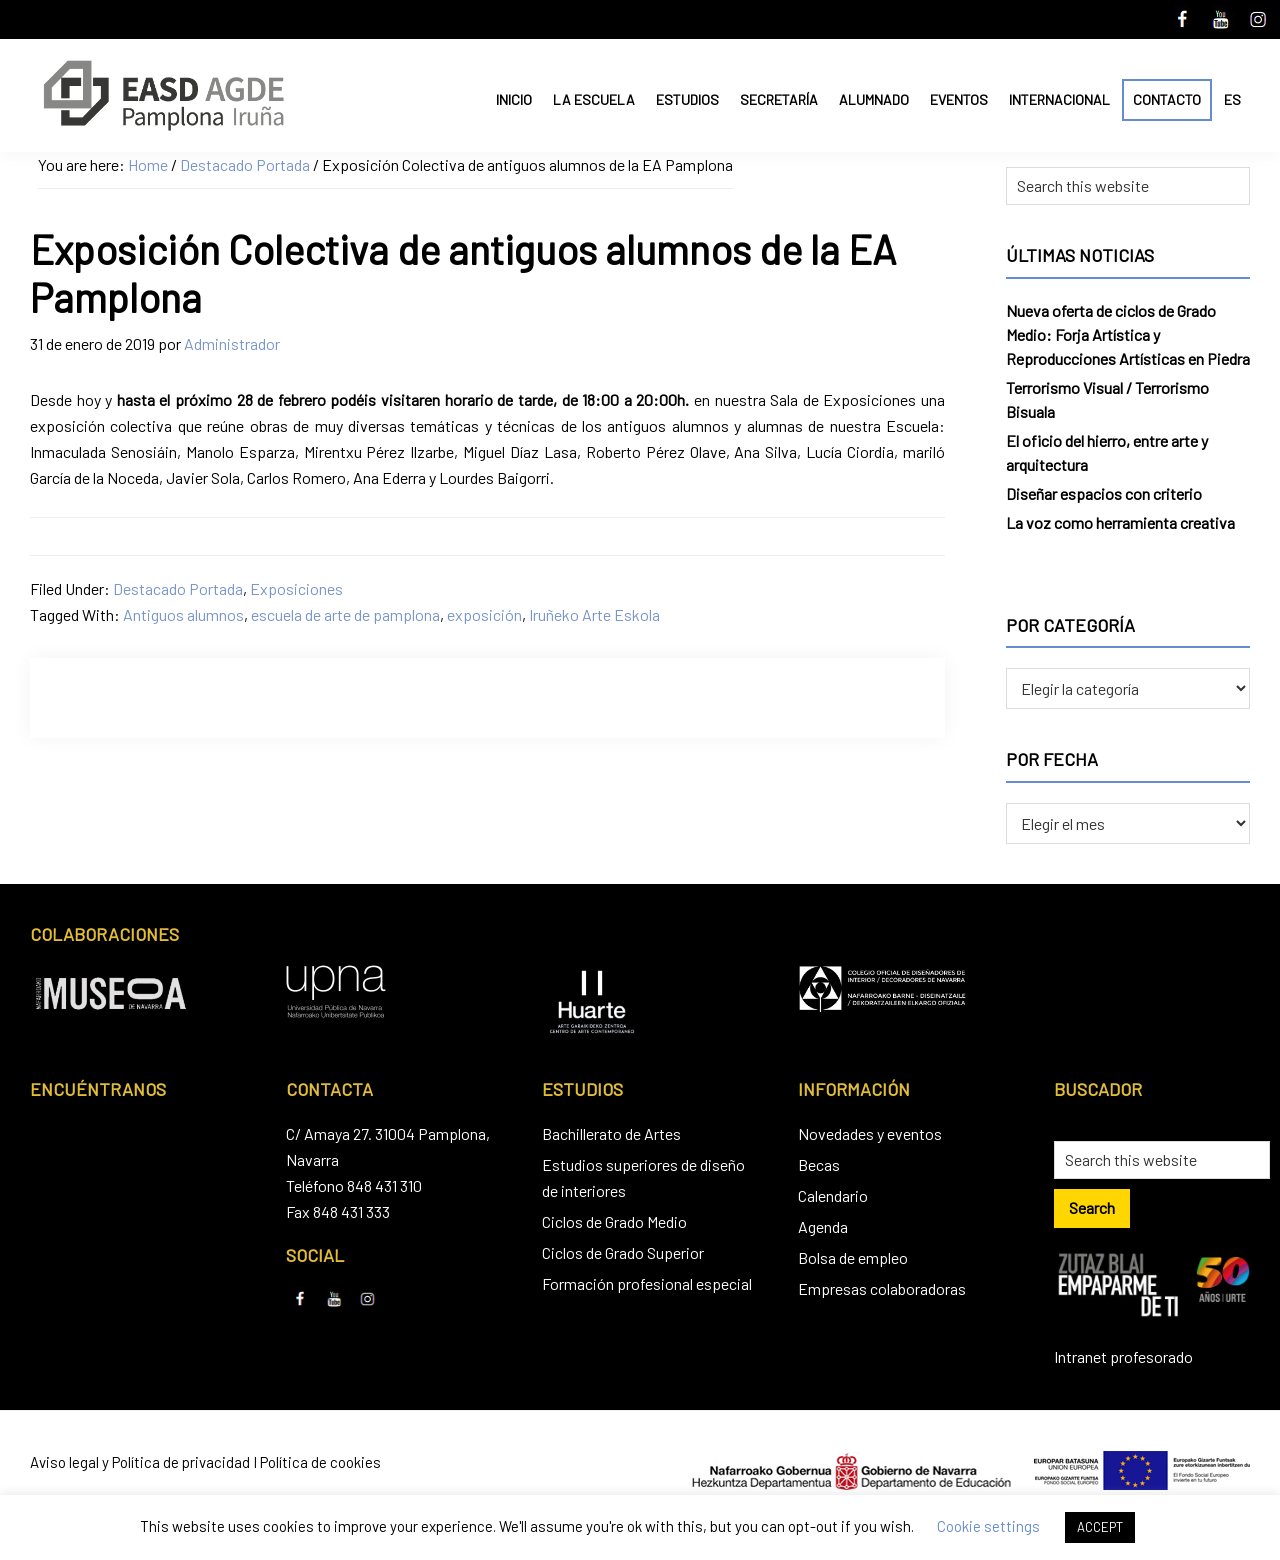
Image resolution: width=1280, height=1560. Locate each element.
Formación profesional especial (647, 1283)
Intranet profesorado (1123, 1356)
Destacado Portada (178, 588)
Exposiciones (296, 588)
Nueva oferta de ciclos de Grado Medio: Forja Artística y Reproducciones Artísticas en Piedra (1128, 334)
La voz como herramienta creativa (1120, 522)
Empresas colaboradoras (882, 1288)
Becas (819, 1164)
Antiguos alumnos (183, 614)
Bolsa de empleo (853, 1257)
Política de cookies (320, 1462)
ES (1232, 99)
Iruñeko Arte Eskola (594, 614)
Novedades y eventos (870, 1133)
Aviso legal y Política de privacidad (140, 1462)
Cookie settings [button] (988, 1526)
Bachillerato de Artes (611, 1133)
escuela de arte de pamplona (345, 614)
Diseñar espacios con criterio (1104, 493)
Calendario (833, 1195)
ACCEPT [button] (1100, 1527)
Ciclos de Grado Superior (623, 1252)
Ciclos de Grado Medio (614, 1221)
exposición (484, 614)
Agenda (823, 1226)
